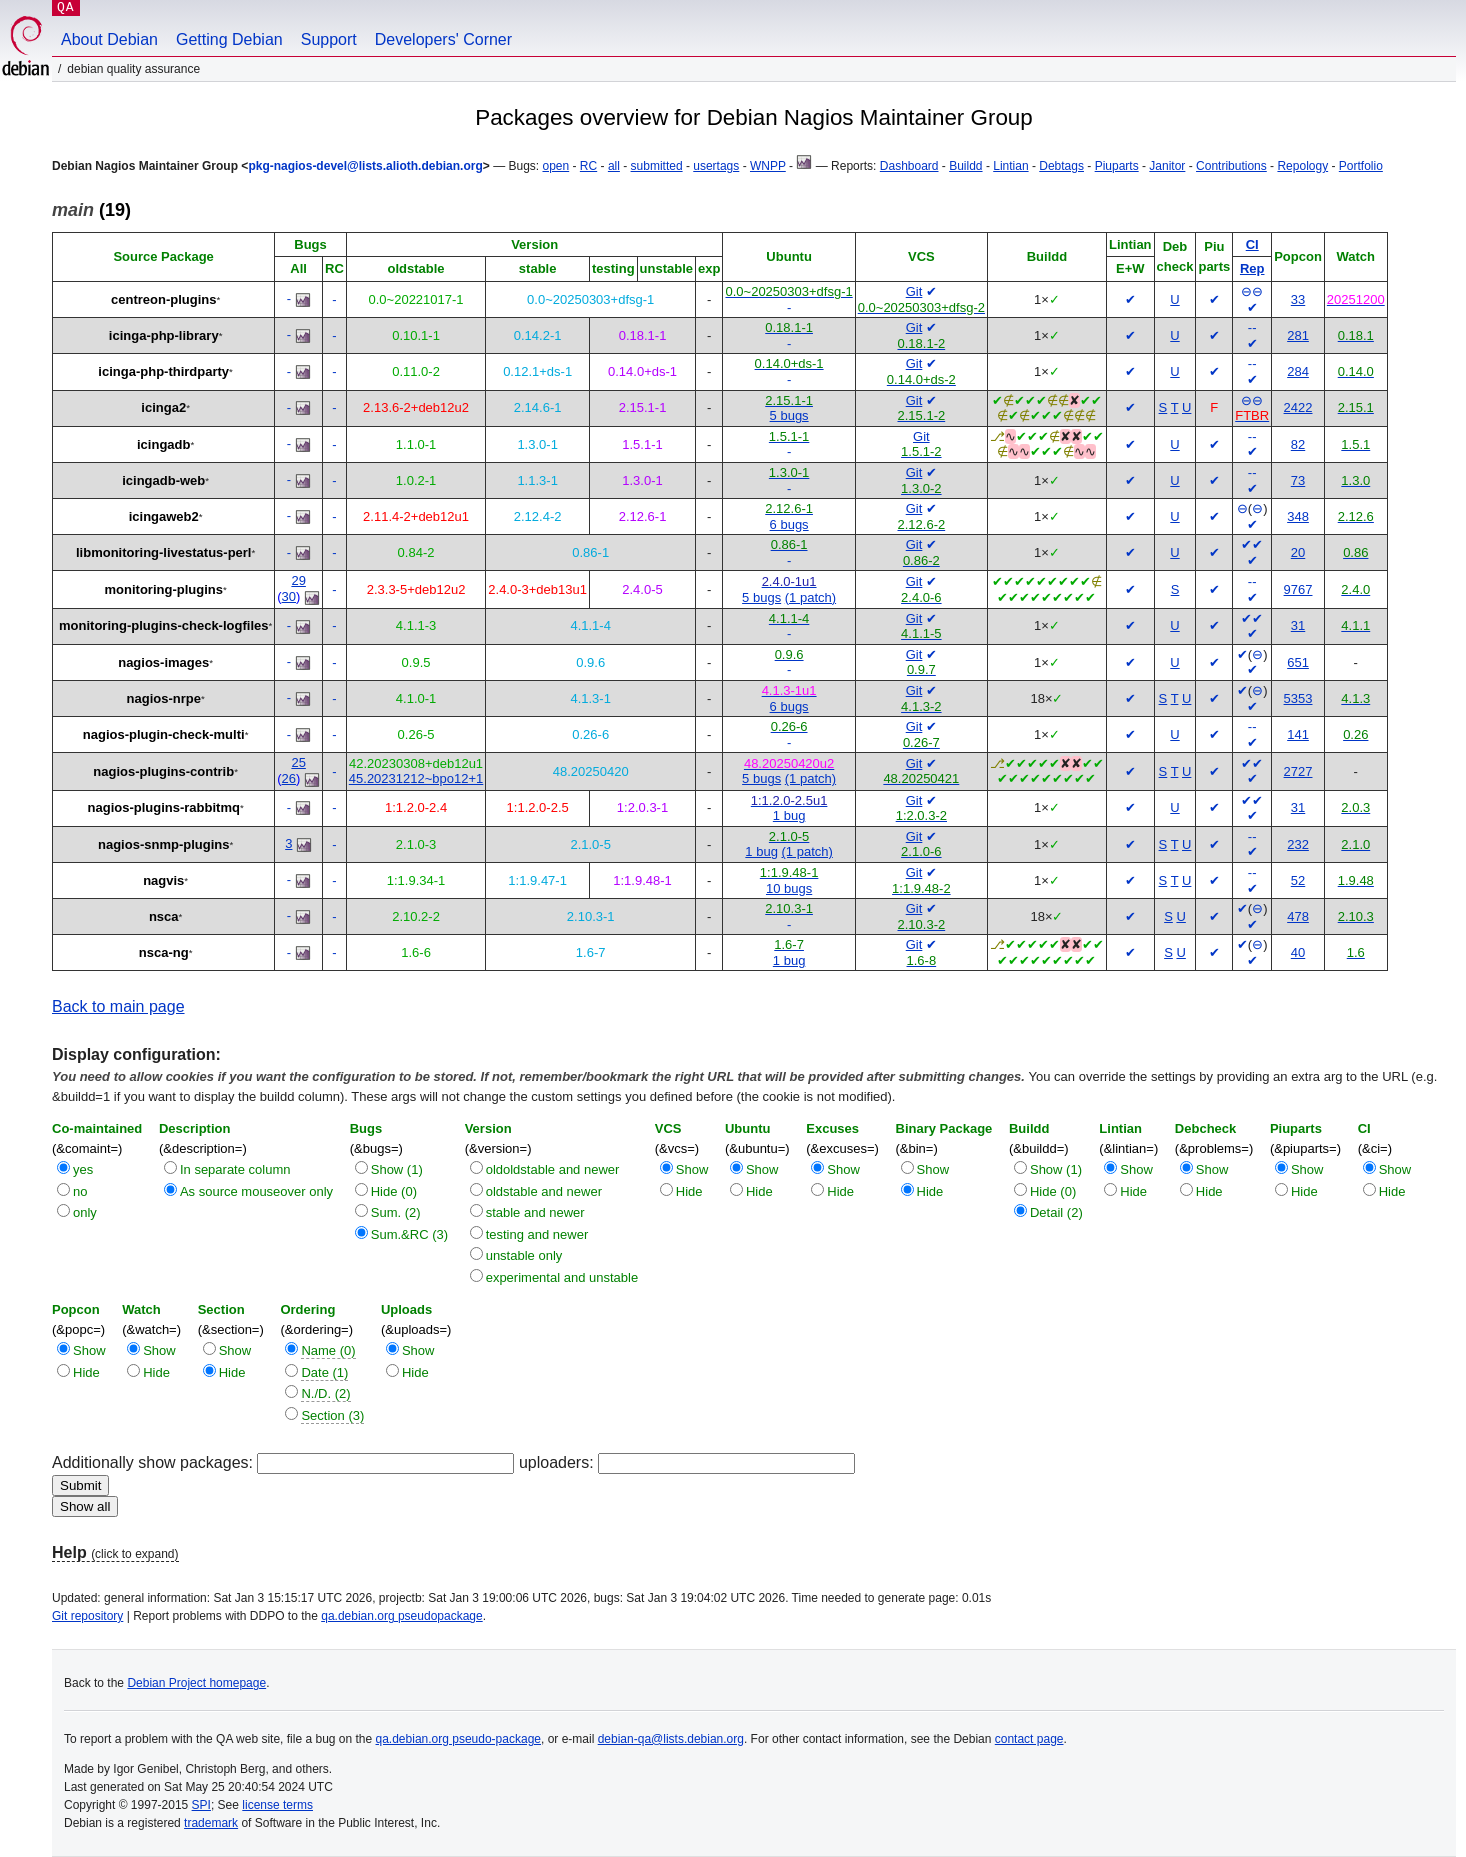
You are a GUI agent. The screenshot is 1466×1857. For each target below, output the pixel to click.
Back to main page (118, 1006)
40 (1298, 952)
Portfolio (1361, 166)
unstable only (524, 1255)
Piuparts (1117, 166)
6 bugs (789, 524)
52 (1298, 880)
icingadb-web (163, 480)
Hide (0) (394, 1191)
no (80, 1191)
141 (1298, 734)
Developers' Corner (443, 39)
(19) (91, 210)
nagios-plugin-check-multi (164, 734)
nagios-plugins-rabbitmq (164, 807)
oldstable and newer (544, 1191)
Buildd (965, 166)
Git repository (87, 1616)
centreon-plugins (163, 299)
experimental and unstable (562, 1277)
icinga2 (163, 407)
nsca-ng (164, 952)
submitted (657, 166)
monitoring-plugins (164, 589)
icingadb (163, 444)
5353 (1298, 698)
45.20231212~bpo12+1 (416, 778)
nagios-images (163, 662)
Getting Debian (229, 39)
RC (588, 166)
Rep (1252, 268)
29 (298, 580)
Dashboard (909, 166)
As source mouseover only (256, 1191)
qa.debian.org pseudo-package (458, 1739)
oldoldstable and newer (553, 1169)
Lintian (1010, 166)
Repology (1302, 166)
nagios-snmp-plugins (163, 844)
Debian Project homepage (196, 1683)
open (555, 166)
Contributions (1231, 166)
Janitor (1167, 166)
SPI (201, 1805)
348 (1298, 516)
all (614, 166)
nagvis (163, 880)
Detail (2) (1056, 1212)
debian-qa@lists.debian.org (671, 1739)
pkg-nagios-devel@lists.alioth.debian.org (365, 166)
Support (329, 39)
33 (1298, 299)
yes (83, 1169)
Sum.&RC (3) (409, 1234)
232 (1298, 844)
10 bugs (789, 888)
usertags (716, 166)
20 (1298, 552)
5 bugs (789, 415)
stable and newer (535, 1212)
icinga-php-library (164, 335)
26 (289, 778)
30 (289, 596)
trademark (211, 1823)
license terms (277, 1805)
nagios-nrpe (164, 698)
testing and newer (537, 1234)
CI (1252, 244)
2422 (1298, 407)
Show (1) (397, 1169)
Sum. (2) (396, 1212)
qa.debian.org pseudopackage (401, 1616)
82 (1298, 444)
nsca (164, 916)
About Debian (109, 39)
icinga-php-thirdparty (163, 371)
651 (1298, 662)
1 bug (789, 815)
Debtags (1061, 166)
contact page (1029, 1739)
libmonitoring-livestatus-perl (164, 552)
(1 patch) (810, 597)
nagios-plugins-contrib (163, 771)
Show (692, 1169)
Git (914, 291)
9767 (1298, 589)
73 (1298, 480)
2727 (1298, 771)
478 (1298, 916)
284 (1298, 371)
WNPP (768, 166)
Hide (689, 1191)
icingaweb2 (164, 516)
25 (298, 762)
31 (1298, 625)
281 (1298, 335)
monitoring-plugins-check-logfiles (163, 625)
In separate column (235, 1169)
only (85, 1212)
